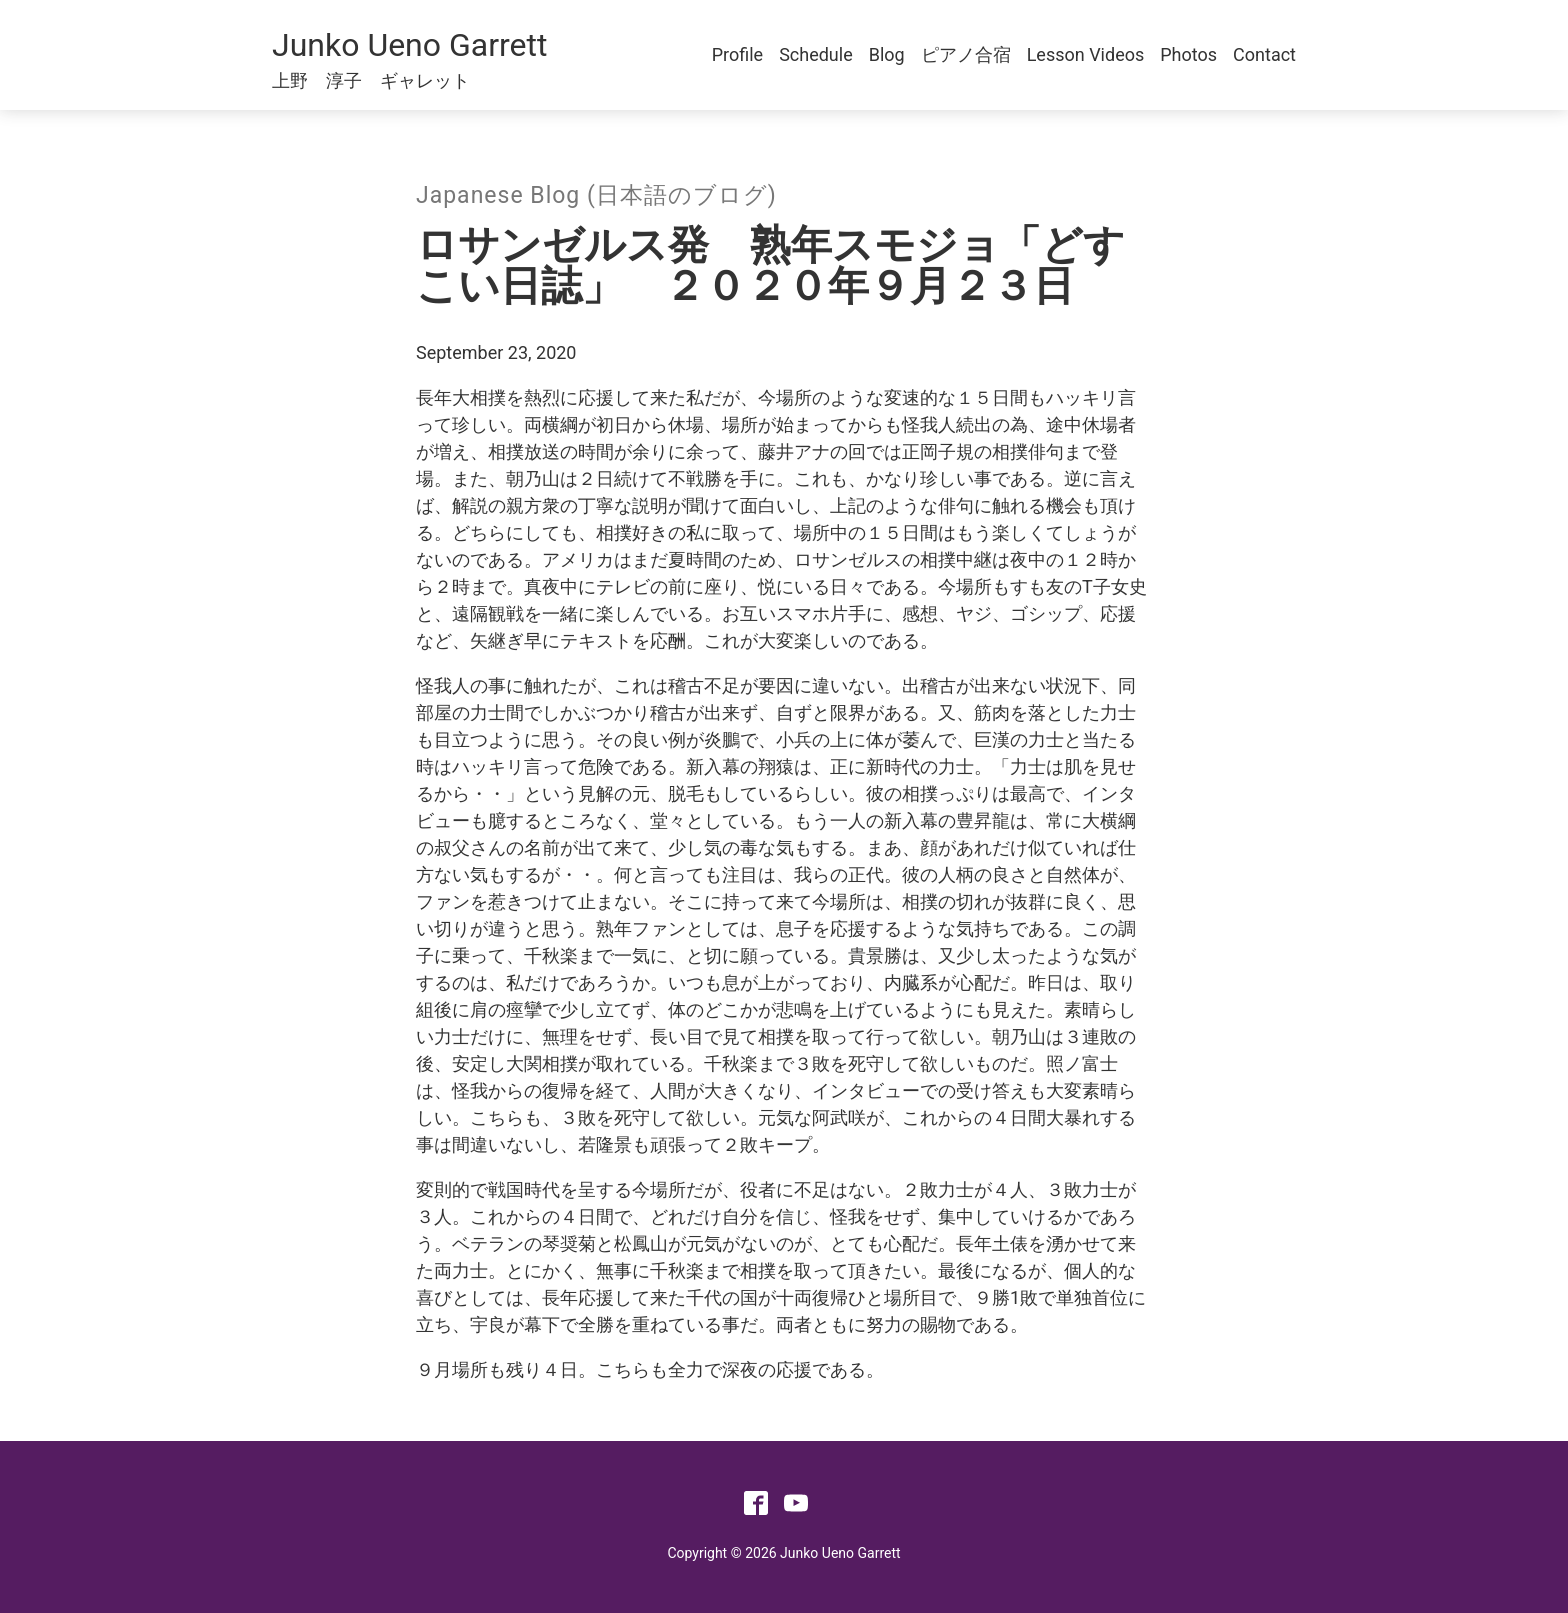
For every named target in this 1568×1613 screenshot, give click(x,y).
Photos (1188, 54)
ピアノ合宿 (966, 54)
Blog (887, 54)
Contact (1264, 54)
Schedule (816, 54)
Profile (737, 54)
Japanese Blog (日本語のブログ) (596, 195)
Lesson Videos (1086, 54)
